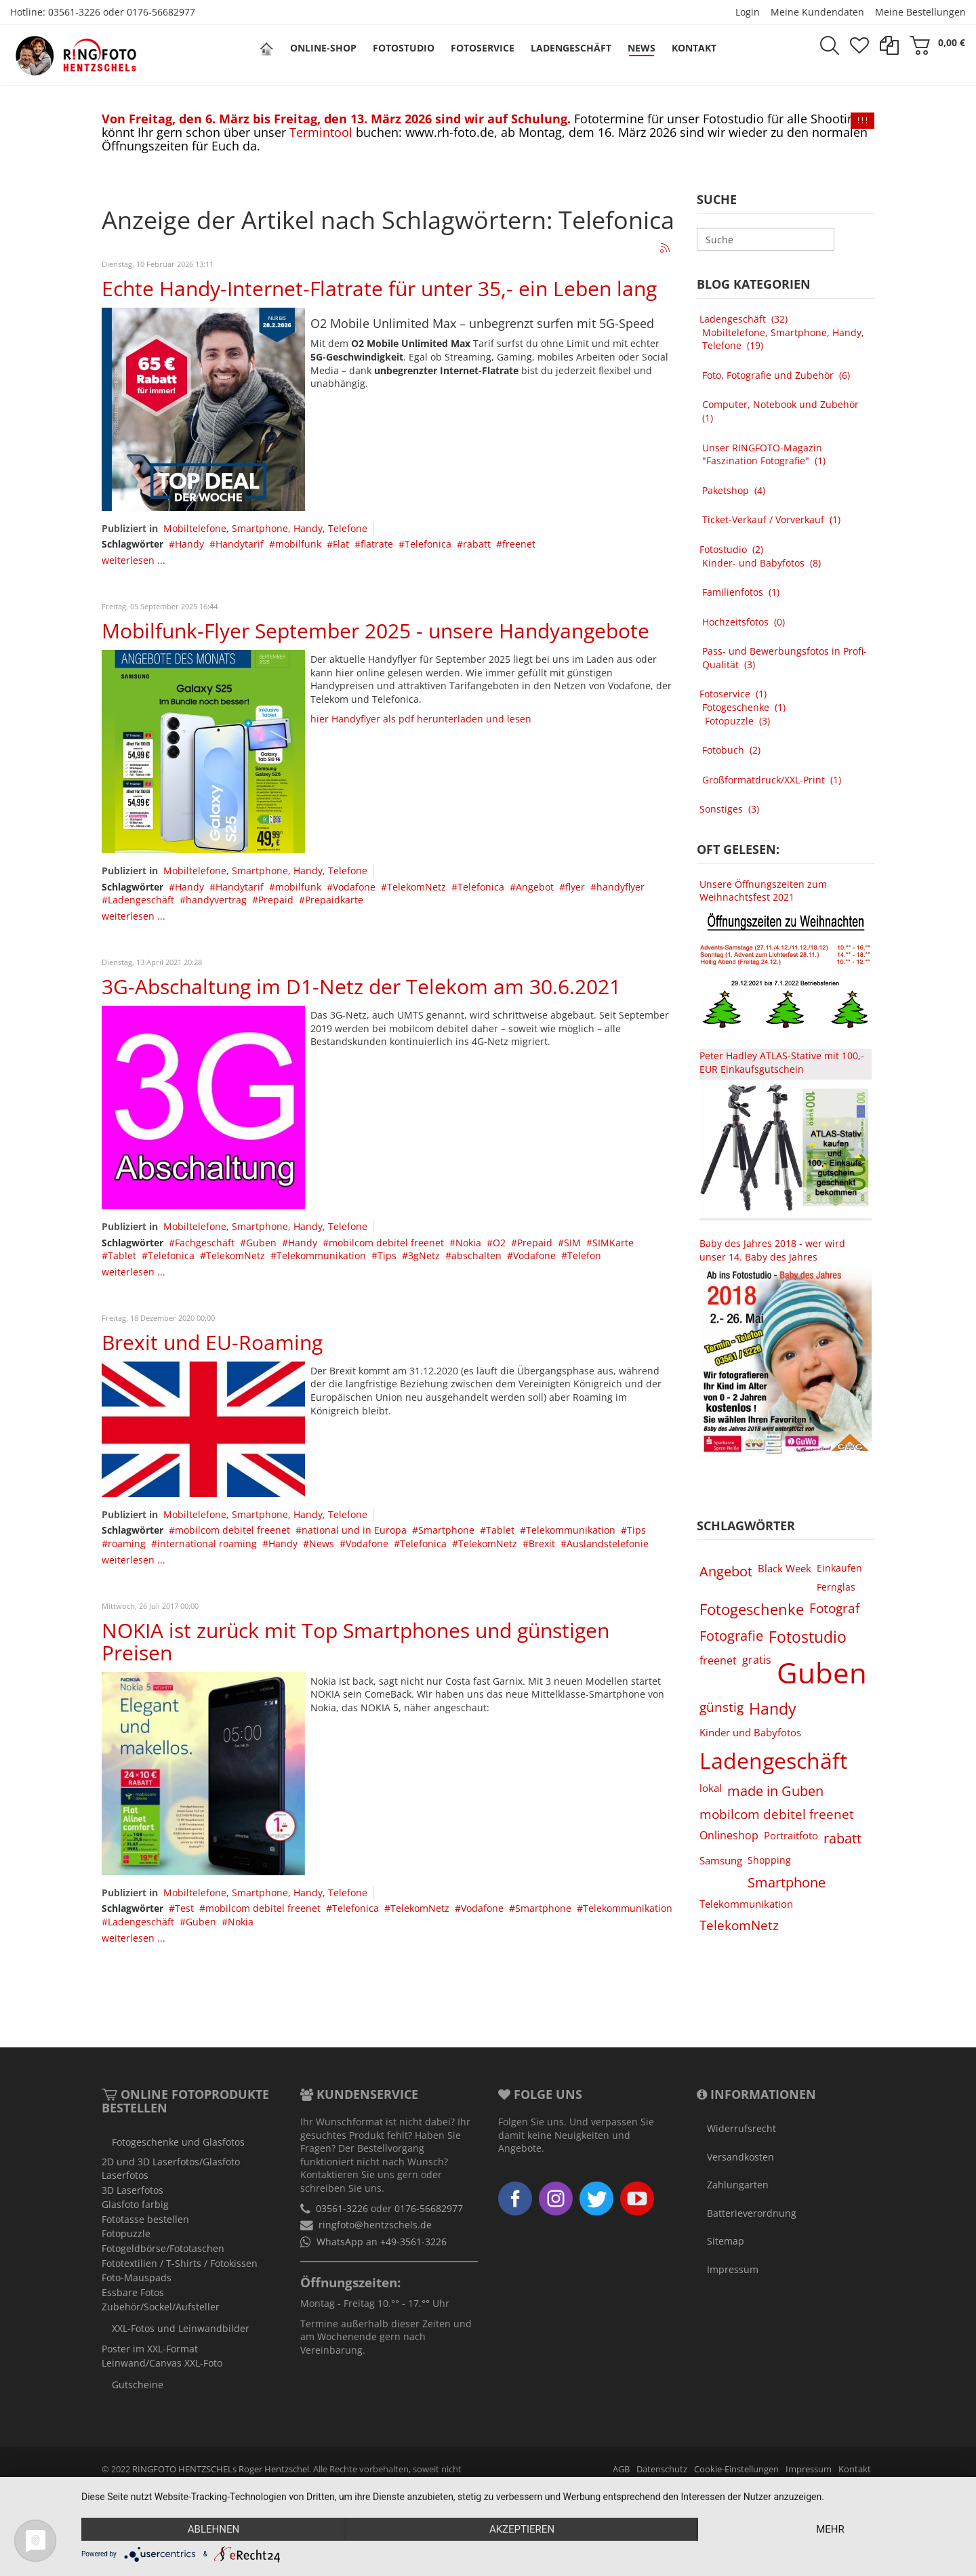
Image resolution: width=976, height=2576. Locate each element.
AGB (621, 2469)
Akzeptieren (521, 2529)
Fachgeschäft (205, 1242)
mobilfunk (298, 543)
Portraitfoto (791, 1835)
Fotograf (834, 1607)
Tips (387, 1255)
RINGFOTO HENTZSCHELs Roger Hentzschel (220, 2469)
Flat (341, 543)
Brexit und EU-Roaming (212, 1342)
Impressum (732, 2269)
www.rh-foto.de (449, 132)
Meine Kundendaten (817, 11)
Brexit (542, 1543)
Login (747, 11)
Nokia (468, 1242)
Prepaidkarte (334, 899)
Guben (261, 1242)
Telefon (584, 1255)
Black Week (784, 1568)
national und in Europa (354, 1530)
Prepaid (275, 899)
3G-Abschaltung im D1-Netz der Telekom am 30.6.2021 (361, 986)
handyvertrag (216, 899)
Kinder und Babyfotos (750, 1732)
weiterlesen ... (133, 560)
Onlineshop (728, 1835)
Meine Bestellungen (920, 11)
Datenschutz (661, 2469)
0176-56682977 (161, 11)
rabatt (477, 543)
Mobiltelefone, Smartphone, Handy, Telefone (265, 528)
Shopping (769, 1860)
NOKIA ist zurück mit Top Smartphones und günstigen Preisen (355, 1641)
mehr (830, 2529)
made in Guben (775, 1790)
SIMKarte (613, 1242)
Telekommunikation (321, 1255)
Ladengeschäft (141, 899)
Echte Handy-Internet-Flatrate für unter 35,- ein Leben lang (379, 288)
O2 (499, 1242)
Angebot (535, 886)
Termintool (320, 132)
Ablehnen (213, 2529)
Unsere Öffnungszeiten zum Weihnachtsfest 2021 (763, 891)
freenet (518, 543)
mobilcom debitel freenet (386, 1242)
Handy (189, 543)
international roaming (207, 1543)
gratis (756, 1659)
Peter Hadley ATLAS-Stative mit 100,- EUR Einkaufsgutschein (781, 1062)
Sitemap (725, 2240)
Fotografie (731, 1635)
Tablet (122, 1255)
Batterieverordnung (751, 2213)
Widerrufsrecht (741, 2128)
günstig (721, 1707)
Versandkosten (740, 2156)
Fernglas (836, 1586)
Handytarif (240, 543)
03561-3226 (74, 11)
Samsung (720, 1860)
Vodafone (354, 886)
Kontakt (854, 2469)
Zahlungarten (738, 2184)
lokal (710, 1788)
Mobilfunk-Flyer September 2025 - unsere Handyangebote (375, 631)
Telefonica (428, 543)
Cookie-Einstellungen (736, 2469)
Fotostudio (808, 1637)
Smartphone (446, 1530)
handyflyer (620, 886)
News (321, 1543)
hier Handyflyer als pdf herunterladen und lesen (420, 718)
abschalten (476, 1255)
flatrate (377, 543)
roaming (127, 1543)
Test (184, 1908)
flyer (575, 886)
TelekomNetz (416, 886)
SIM (572, 1242)
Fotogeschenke (751, 1609)
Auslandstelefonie (608, 1543)
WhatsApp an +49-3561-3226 (382, 2241)
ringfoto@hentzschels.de (375, 2224)
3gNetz (424, 1255)
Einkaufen (839, 1567)
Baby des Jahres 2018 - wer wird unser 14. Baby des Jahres (772, 1250)
